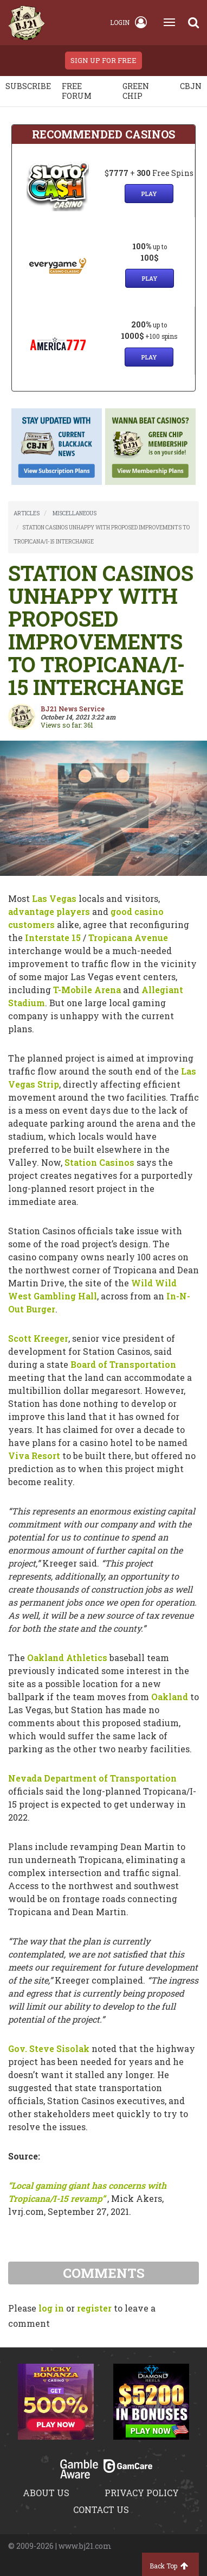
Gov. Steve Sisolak (48, 2048)
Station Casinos (99, 1162)
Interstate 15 (53, 937)
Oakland (169, 1696)
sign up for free (103, 60)
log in (51, 2308)
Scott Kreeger (38, 1338)
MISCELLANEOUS (74, 513)
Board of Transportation (123, 1364)
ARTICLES (27, 513)
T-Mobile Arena (87, 989)
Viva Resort (34, 1455)
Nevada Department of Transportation (92, 1778)
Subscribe (28, 86)
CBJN (191, 86)
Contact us (101, 2509)
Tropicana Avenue (128, 937)
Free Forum (77, 91)
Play (149, 194)
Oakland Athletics (67, 1657)
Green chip (135, 91)
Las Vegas (54, 898)
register (94, 2308)
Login (128, 22)
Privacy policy (142, 2492)
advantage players (49, 911)
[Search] (193, 22)
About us (46, 2492)
